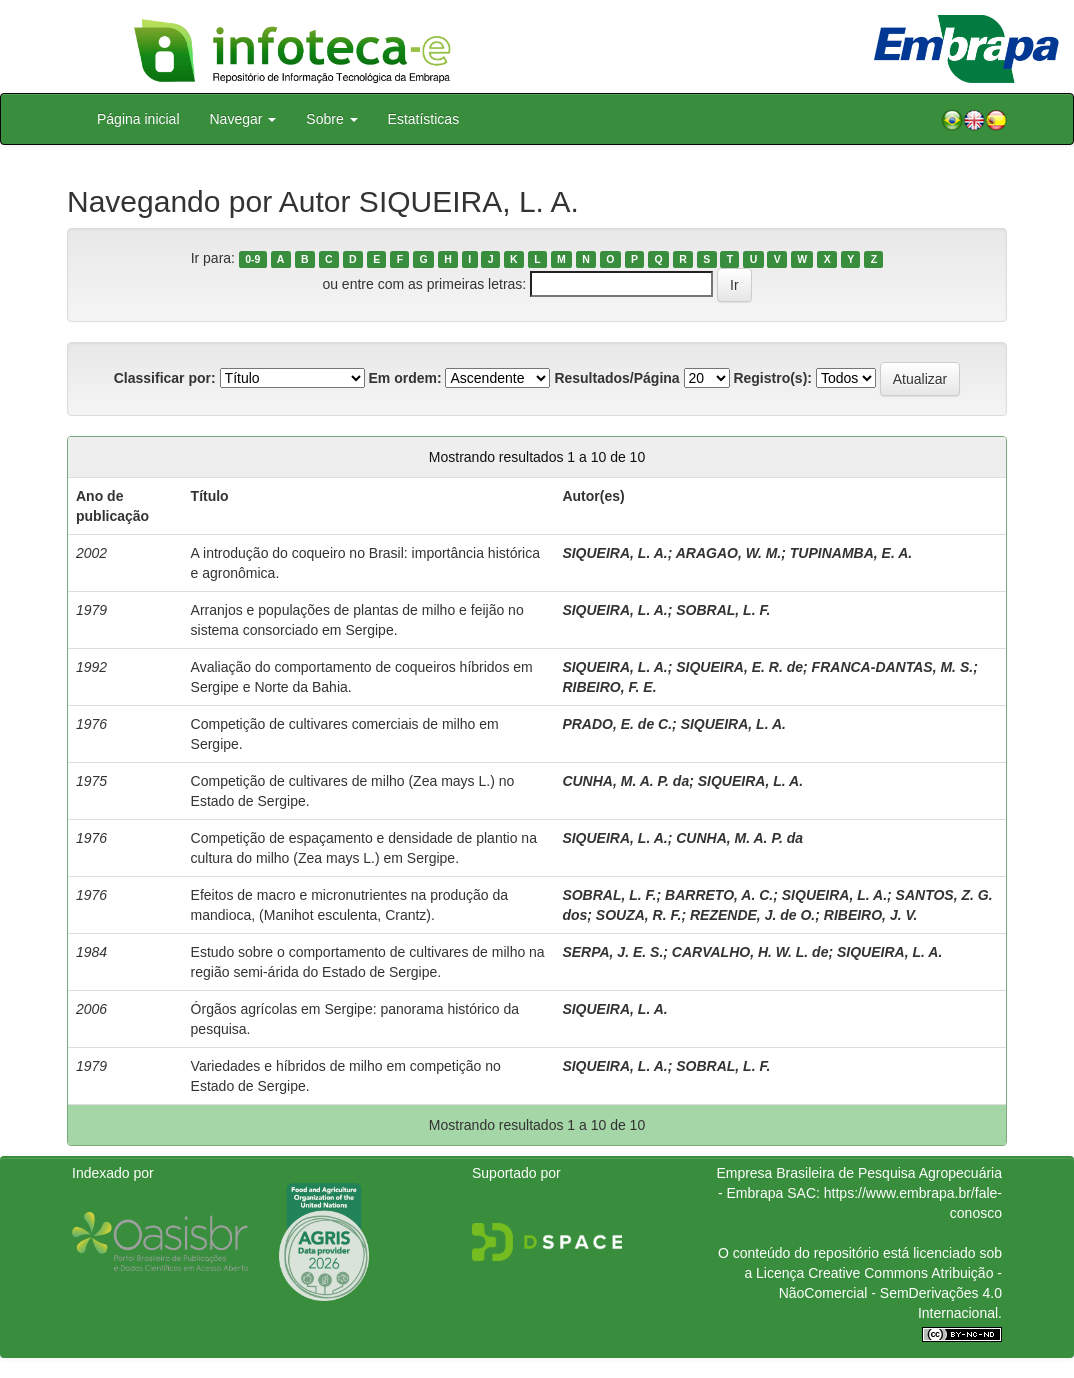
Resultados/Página (616, 378)
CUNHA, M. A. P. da (625, 781)
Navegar (243, 119)
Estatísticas (424, 119)
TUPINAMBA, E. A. (851, 553)
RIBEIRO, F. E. (609, 687)
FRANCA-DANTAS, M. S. (893, 667)
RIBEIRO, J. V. (871, 915)
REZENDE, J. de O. (752, 915)
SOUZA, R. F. (639, 915)
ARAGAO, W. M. (729, 553)
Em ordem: (404, 378)
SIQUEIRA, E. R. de (739, 667)
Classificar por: (165, 378)
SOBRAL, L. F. (723, 610)
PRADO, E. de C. (617, 724)
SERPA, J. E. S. (612, 952)
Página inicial (138, 119)
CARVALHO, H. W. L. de (750, 952)
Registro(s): (772, 378)
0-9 (252, 259)
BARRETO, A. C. (719, 895)
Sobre (331, 119)
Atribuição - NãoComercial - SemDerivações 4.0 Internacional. (890, 1293)
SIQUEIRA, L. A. (614, 553)
